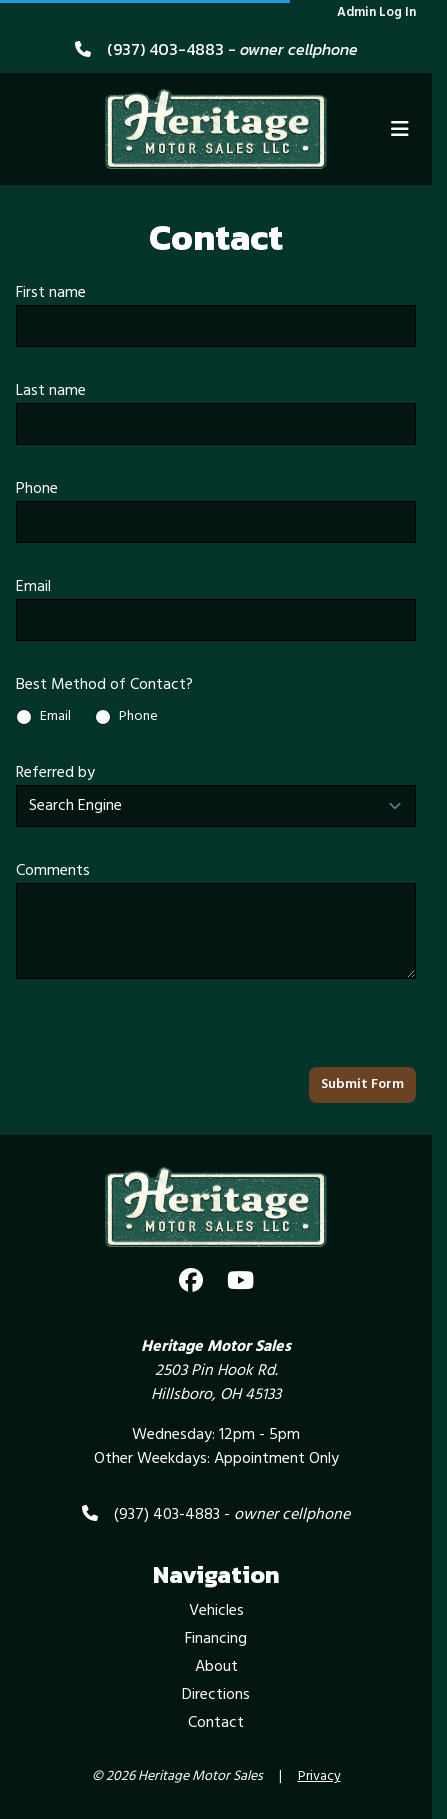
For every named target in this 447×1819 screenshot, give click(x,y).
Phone (37, 489)
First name (51, 293)
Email (33, 587)
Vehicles (216, 1611)
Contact (216, 1723)
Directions (216, 1695)
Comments (53, 871)
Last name (51, 391)
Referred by (55, 773)
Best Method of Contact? (104, 685)
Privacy (319, 1777)
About (216, 1667)
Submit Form (362, 1084)
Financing (216, 1639)
